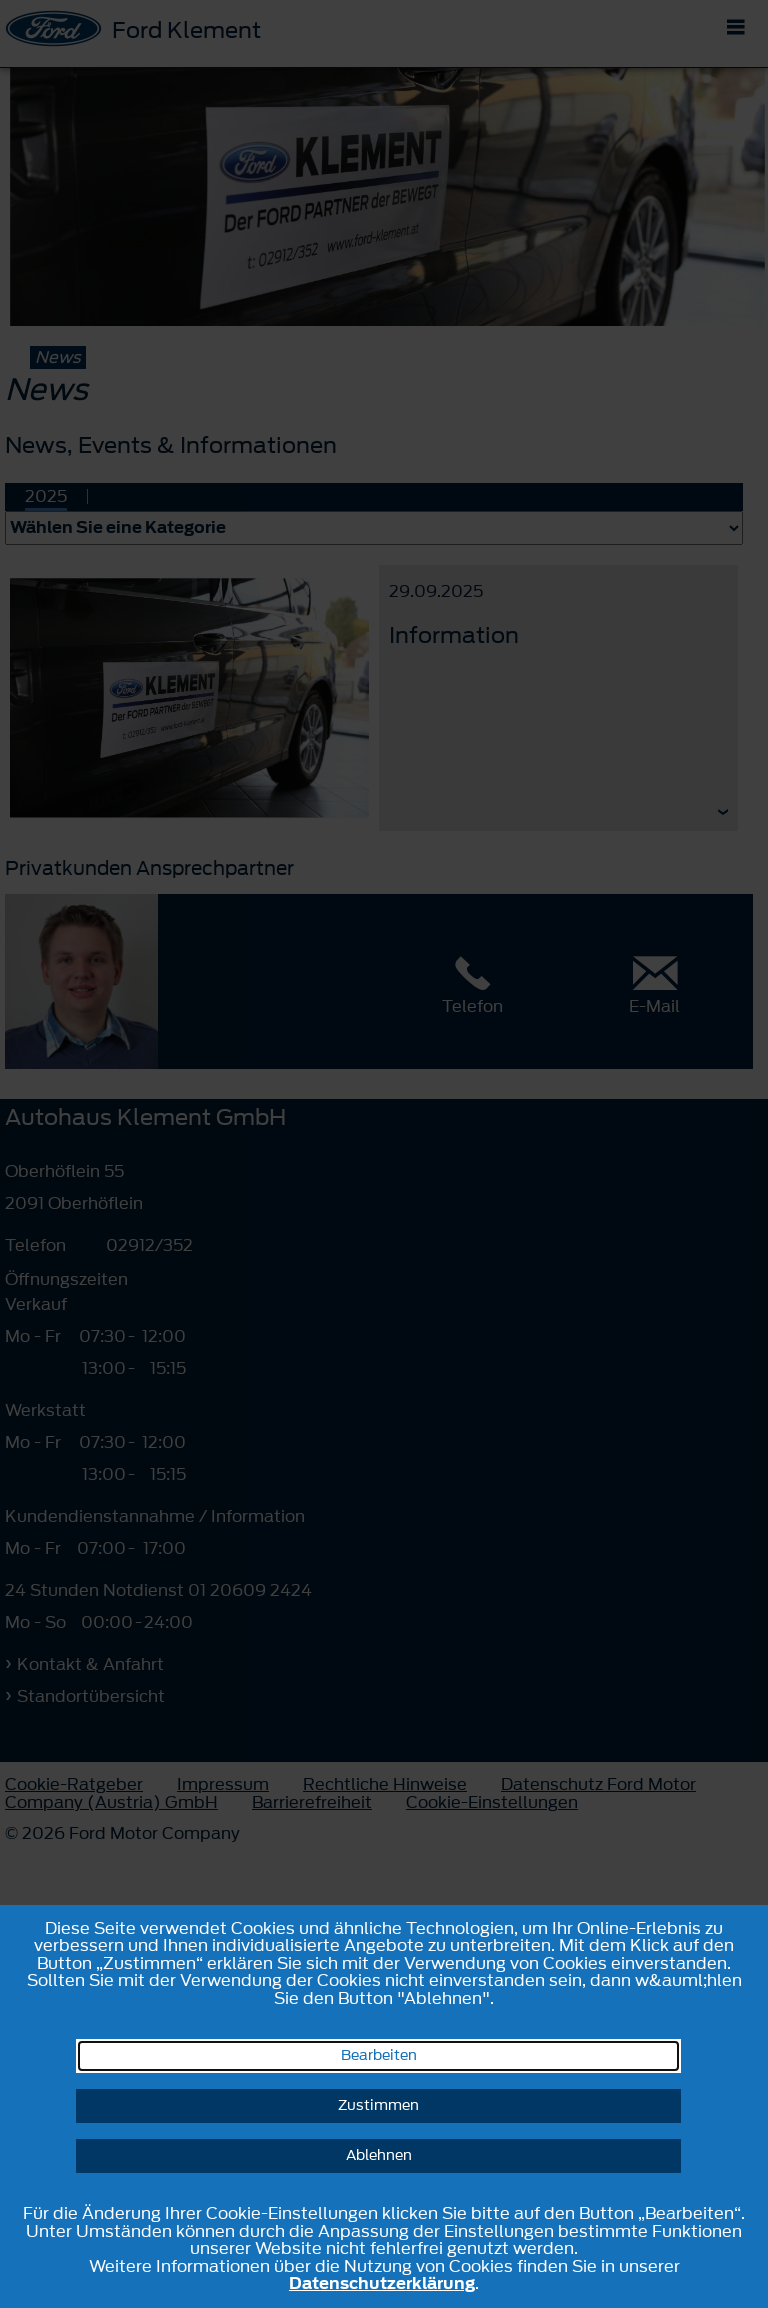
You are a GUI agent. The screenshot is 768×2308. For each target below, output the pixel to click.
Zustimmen (378, 2105)
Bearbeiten (379, 2055)
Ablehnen (379, 2155)
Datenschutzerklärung (382, 2283)
